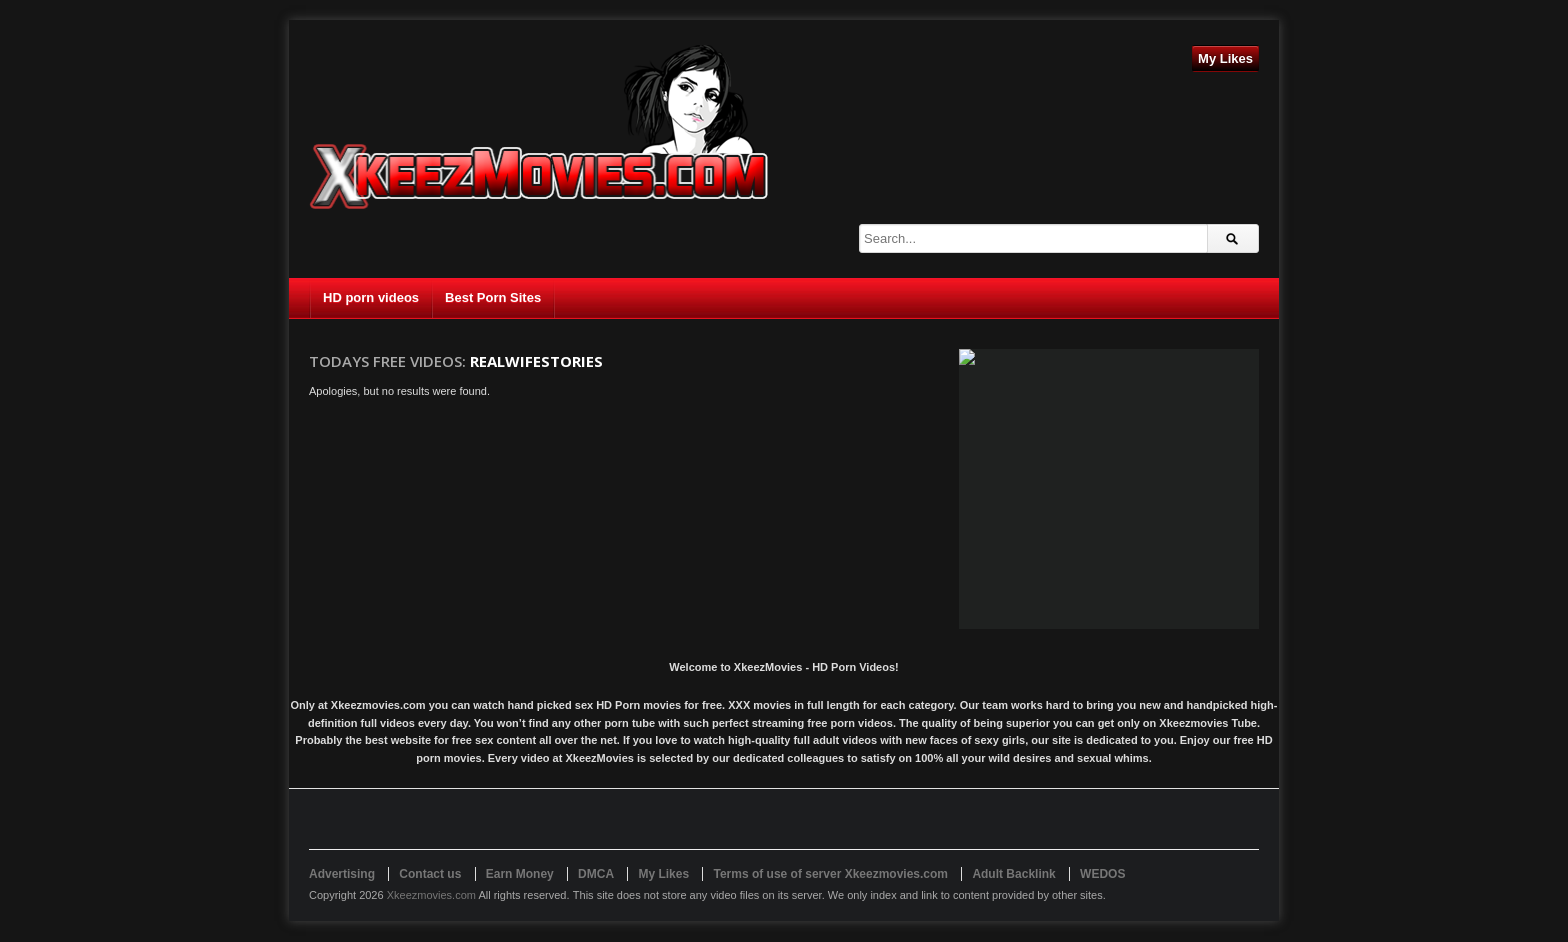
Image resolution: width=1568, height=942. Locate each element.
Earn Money (520, 874)
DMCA (596, 874)
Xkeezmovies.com (431, 895)
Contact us (430, 874)
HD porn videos (371, 297)
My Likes (1225, 58)
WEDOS (1102, 874)
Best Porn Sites (493, 297)
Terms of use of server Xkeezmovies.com (830, 874)
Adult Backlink (1013, 874)
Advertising (342, 874)
